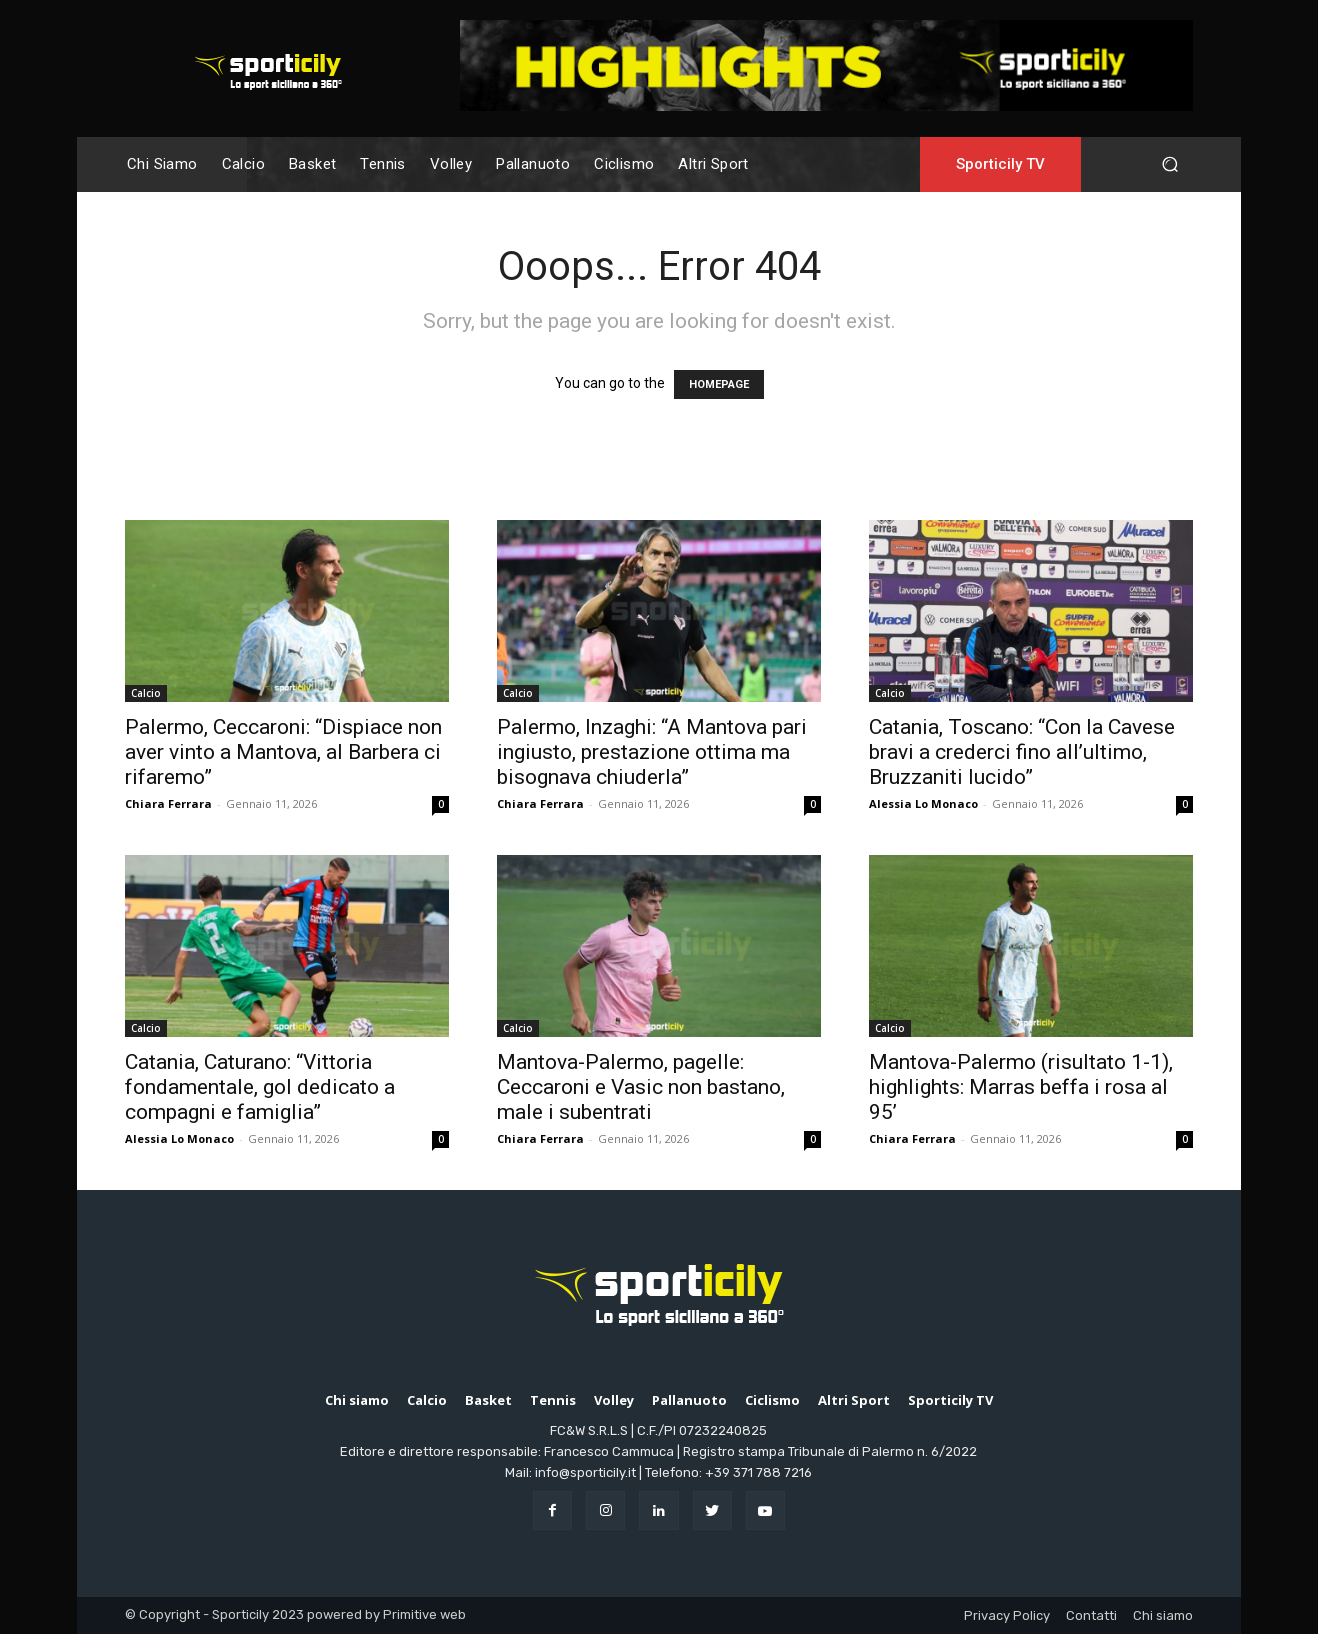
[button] (1169, 164)
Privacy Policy (1007, 1615)
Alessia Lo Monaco (923, 803)
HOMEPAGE (719, 384)
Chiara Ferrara (168, 803)
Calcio (146, 693)
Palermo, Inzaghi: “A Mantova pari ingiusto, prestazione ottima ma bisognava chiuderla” (652, 752)
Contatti (1091, 1615)
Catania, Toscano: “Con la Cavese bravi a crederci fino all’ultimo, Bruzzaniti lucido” (1022, 752)
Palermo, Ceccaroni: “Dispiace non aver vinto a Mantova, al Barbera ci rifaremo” (283, 752)
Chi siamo (1163, 1615)
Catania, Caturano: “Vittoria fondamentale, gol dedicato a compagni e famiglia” (260, 1087)
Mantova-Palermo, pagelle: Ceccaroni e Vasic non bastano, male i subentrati (641, 1087)
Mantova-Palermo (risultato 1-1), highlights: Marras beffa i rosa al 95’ (1021, 1087)
